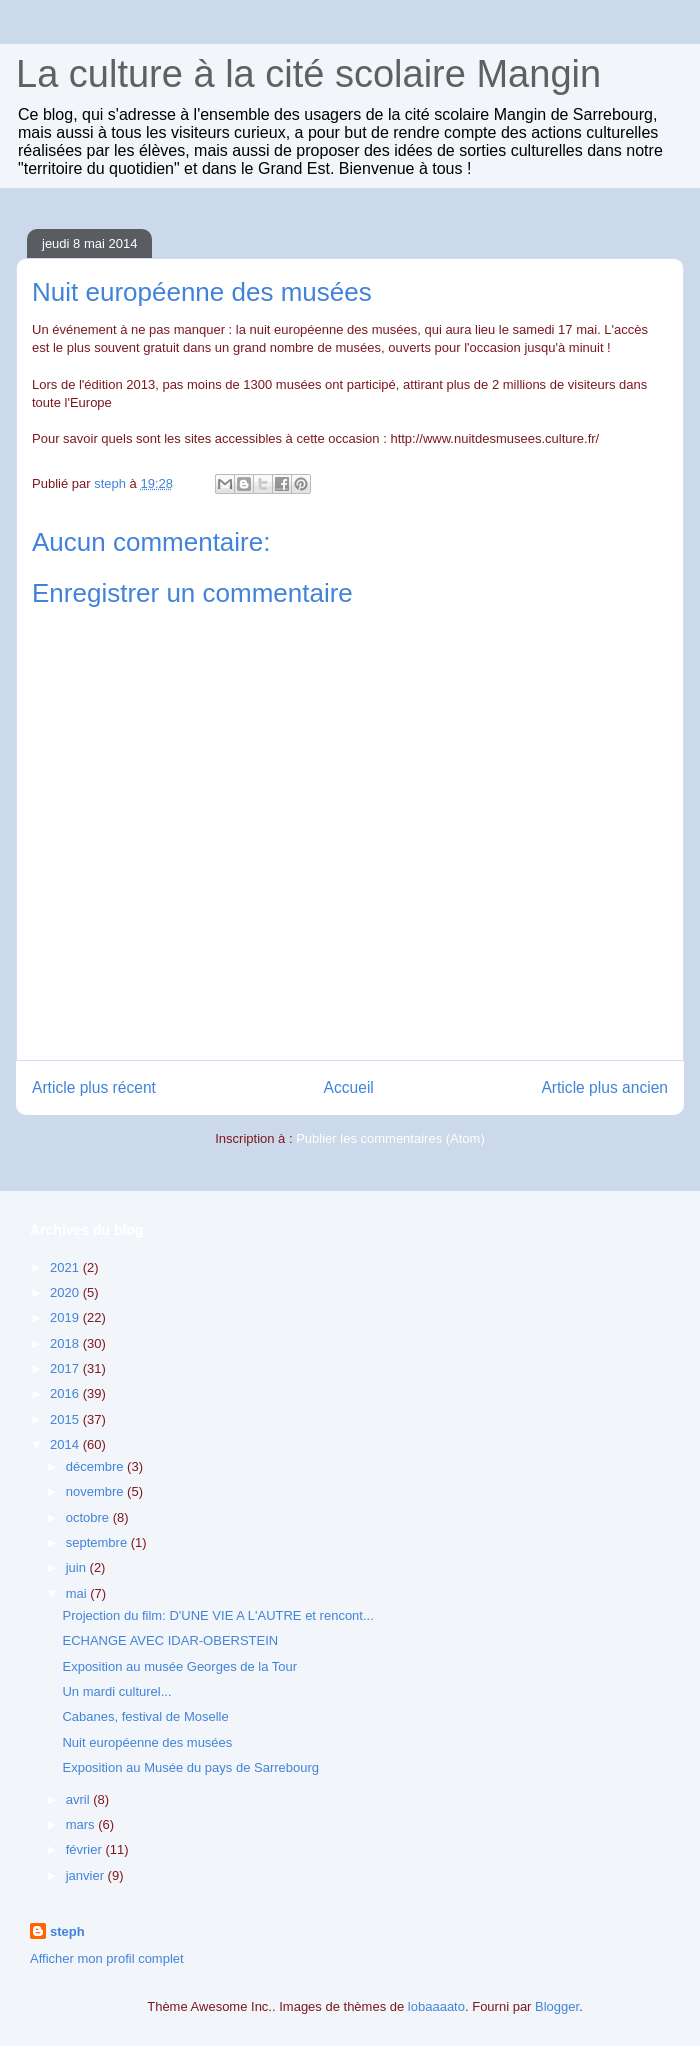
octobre (89, 1517)
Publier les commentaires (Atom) (390, 1138)
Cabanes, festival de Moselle (145, 1716)
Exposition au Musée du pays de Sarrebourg (190, 1767)
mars (82, 1824)
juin (78, 1567)
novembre (96, 1491)
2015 (66, 1419)
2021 (66, 1267)
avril (79, 1799)
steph (67, 1931)
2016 (66, 1393)
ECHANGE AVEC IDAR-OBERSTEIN (170, 1640)
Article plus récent (94, 1087)
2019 (66, 1317)
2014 (66, 1444)
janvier (87, 1875)
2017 (66, 1368)
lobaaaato (436, 2006)
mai (78, 1593)
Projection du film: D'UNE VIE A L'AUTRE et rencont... (217, 1615)
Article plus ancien (604, 1087)
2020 (66, 1292)
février (86, 1849)
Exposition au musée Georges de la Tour (179, 1666)
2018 (66, 1343)
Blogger (557, 2006)
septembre (98, 1542)
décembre (96, 1466)
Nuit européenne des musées (147, 1742)
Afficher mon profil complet (107, 1958)
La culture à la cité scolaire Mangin (308, 74)
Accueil (349, 1087)
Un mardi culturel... (116, 1691)
